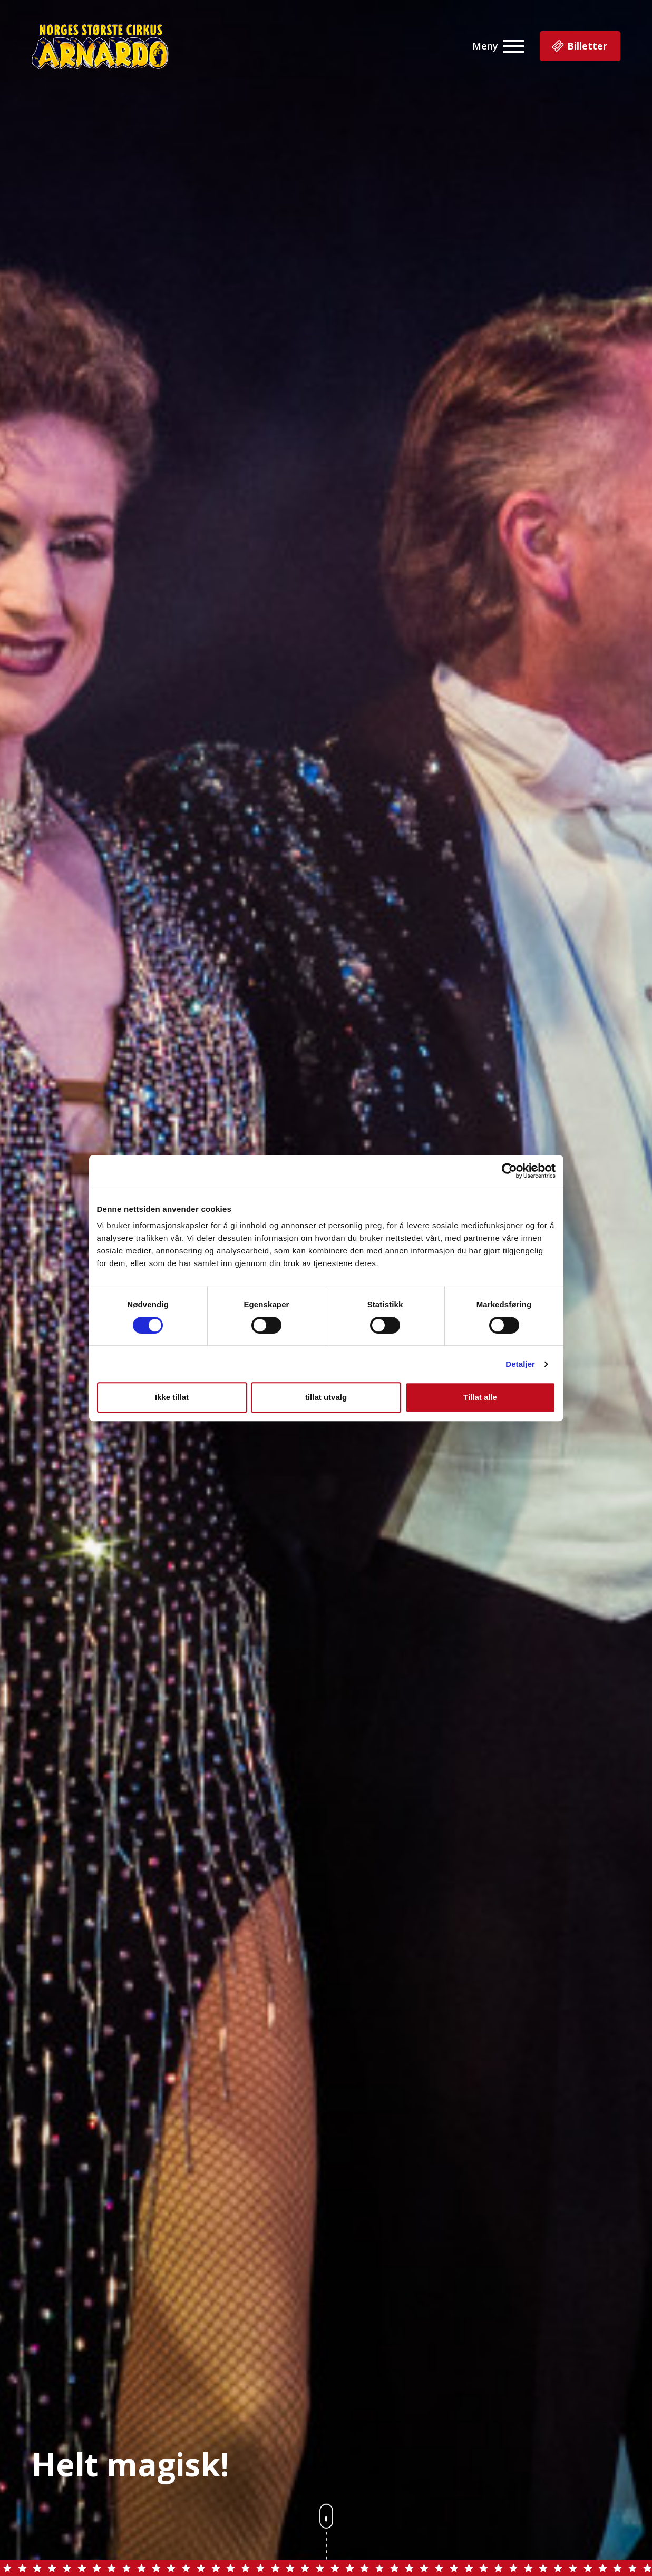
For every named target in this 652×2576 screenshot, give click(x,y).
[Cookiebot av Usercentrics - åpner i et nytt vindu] (509, 1171)
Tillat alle (480, 1397)
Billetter (579, 47)
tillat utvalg (326, 1397)
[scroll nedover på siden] (326, 2539)
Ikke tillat (172, 1397)
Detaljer (520, 1363)
